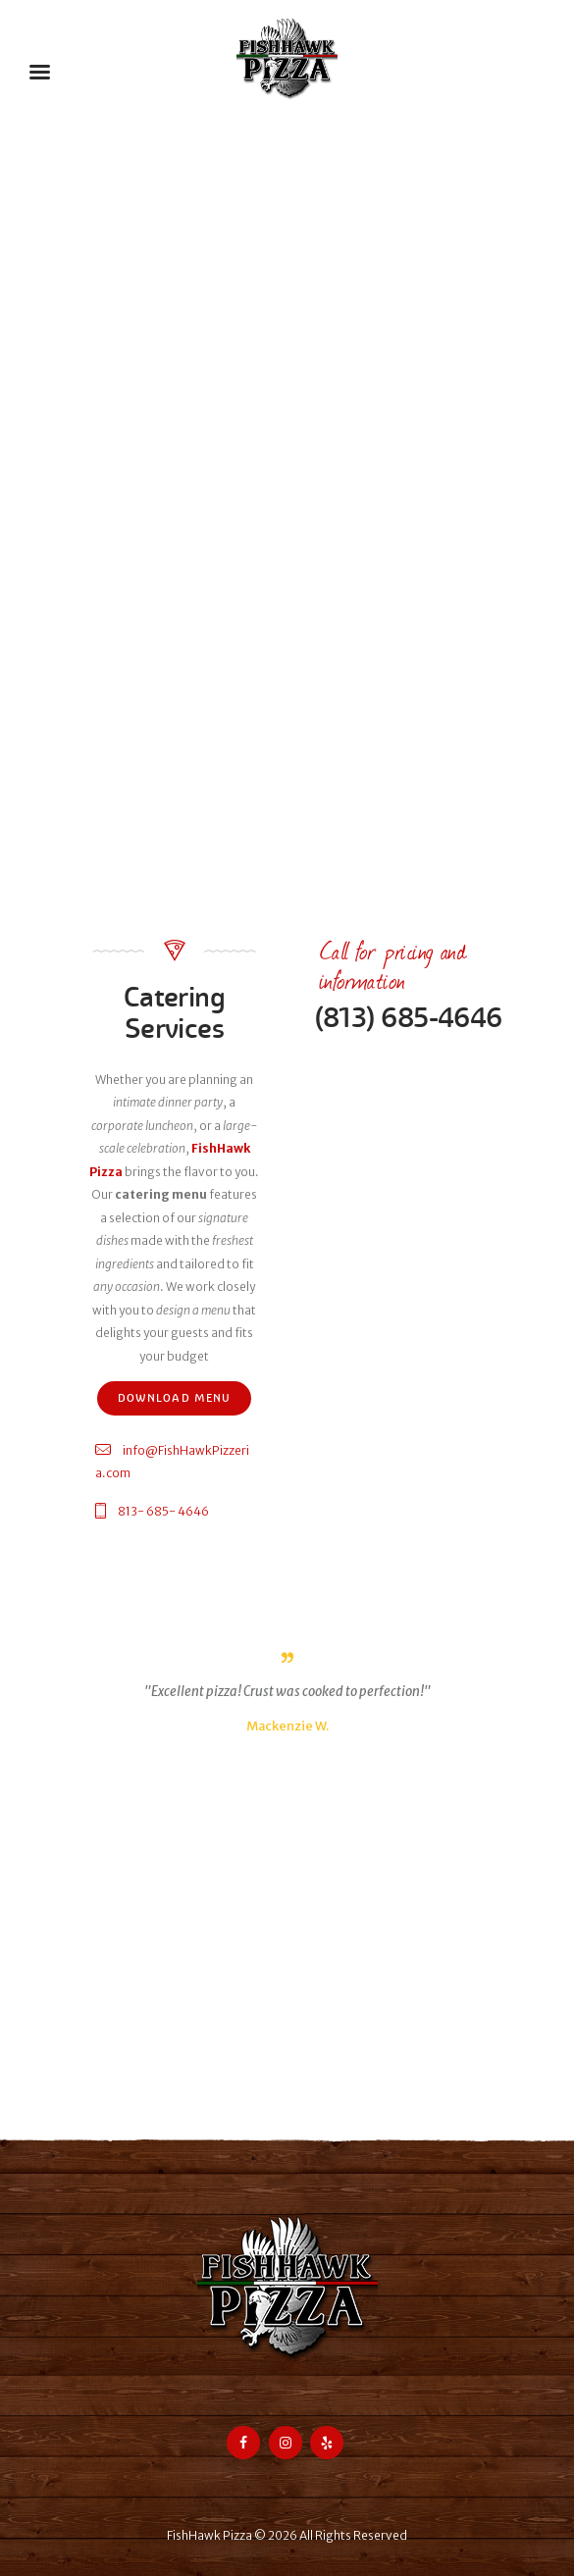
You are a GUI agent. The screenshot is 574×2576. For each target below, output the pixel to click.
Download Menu (174, 1398)
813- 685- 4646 (163, 1511)
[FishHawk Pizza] (287, 2013)
